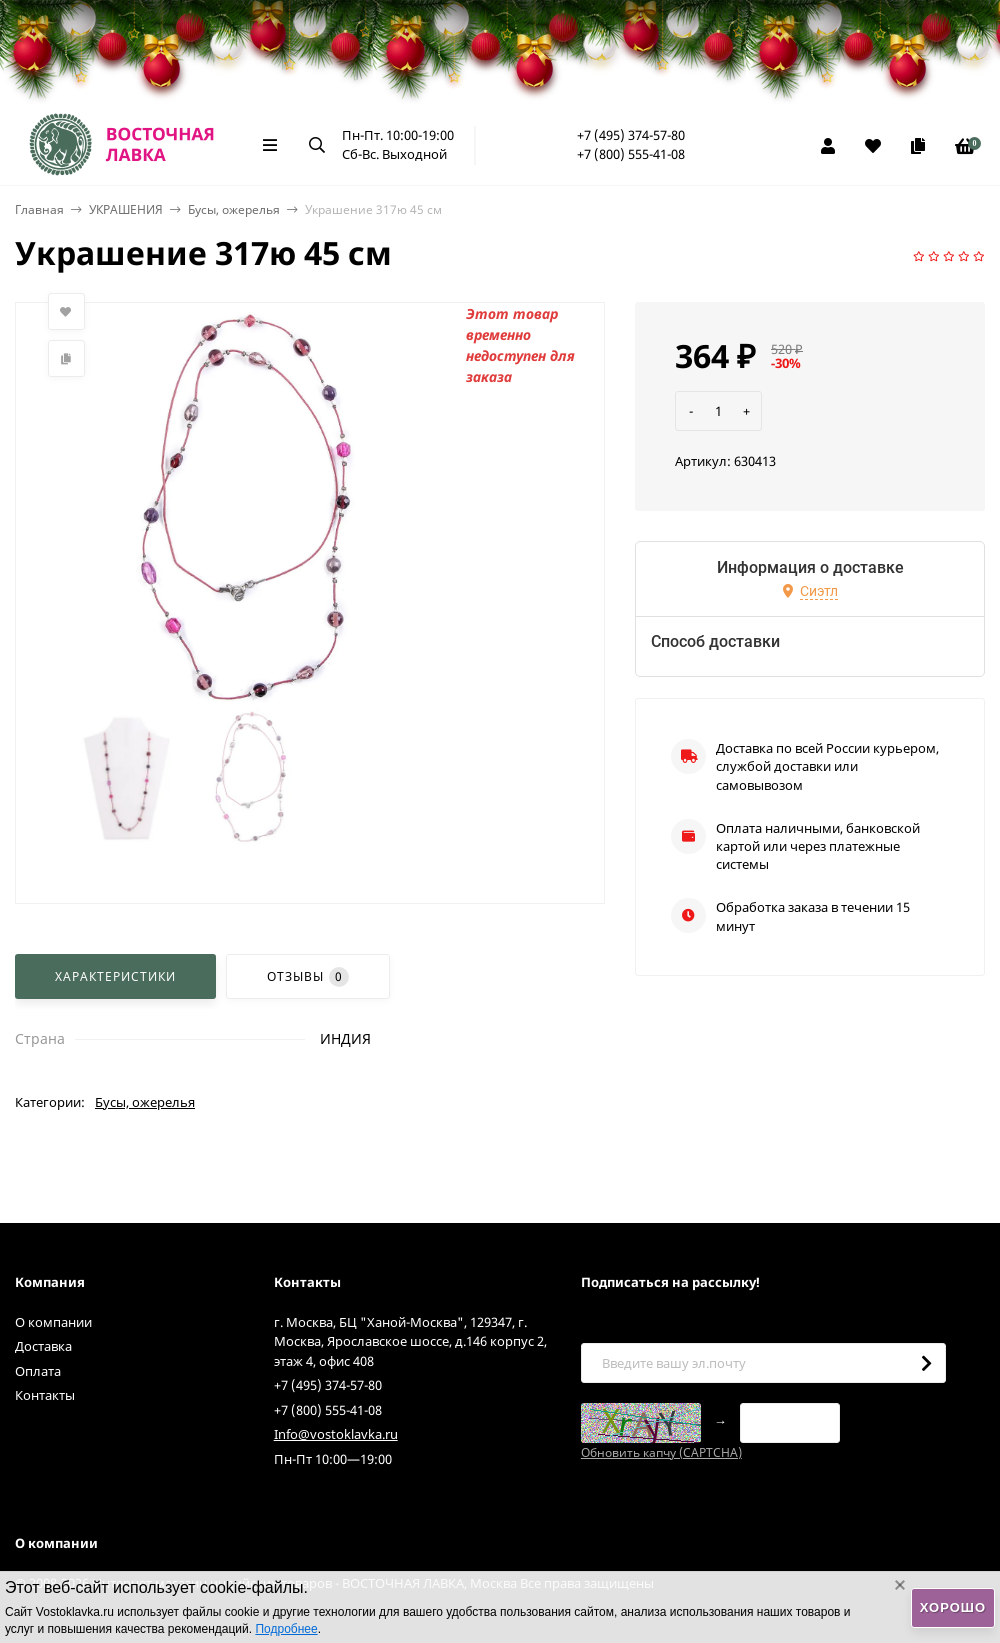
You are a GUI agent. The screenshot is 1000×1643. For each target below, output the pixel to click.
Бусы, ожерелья (234, 209)
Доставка (43, 1346)
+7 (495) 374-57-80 (631, 135)
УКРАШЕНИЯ (126, 209)
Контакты (45, 1395)
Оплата (38, 1371)
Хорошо (953, 1607)
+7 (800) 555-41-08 (631, 154)
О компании (53, 1322)
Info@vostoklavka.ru (336, 1434)
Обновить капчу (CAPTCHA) (661, 1452)
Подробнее (286, 1629)
